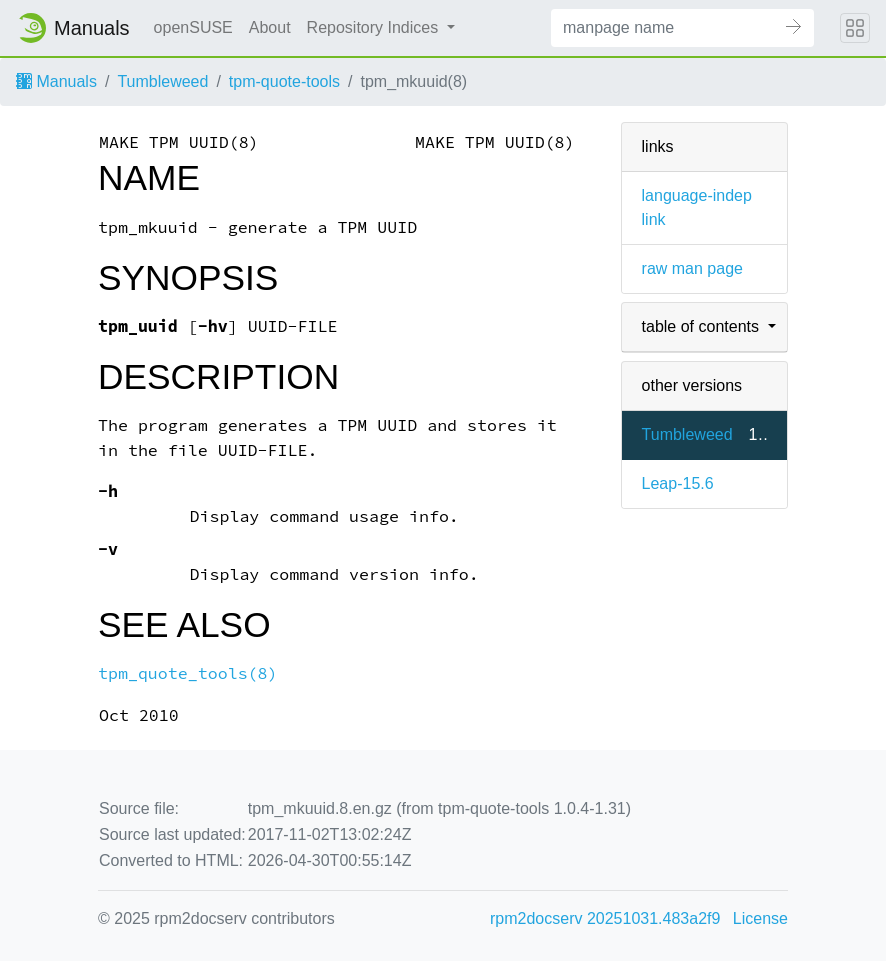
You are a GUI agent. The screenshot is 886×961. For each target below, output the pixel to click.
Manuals (56, 81)
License (760, 918)
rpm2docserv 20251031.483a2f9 (605, 918)
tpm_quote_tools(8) (188, 673)
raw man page (692, 268)
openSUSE (193, 27)
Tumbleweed (162, 81)
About (270, 27)
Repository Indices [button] (375, 27)
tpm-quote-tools (284, 81)
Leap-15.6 (678, 483)
